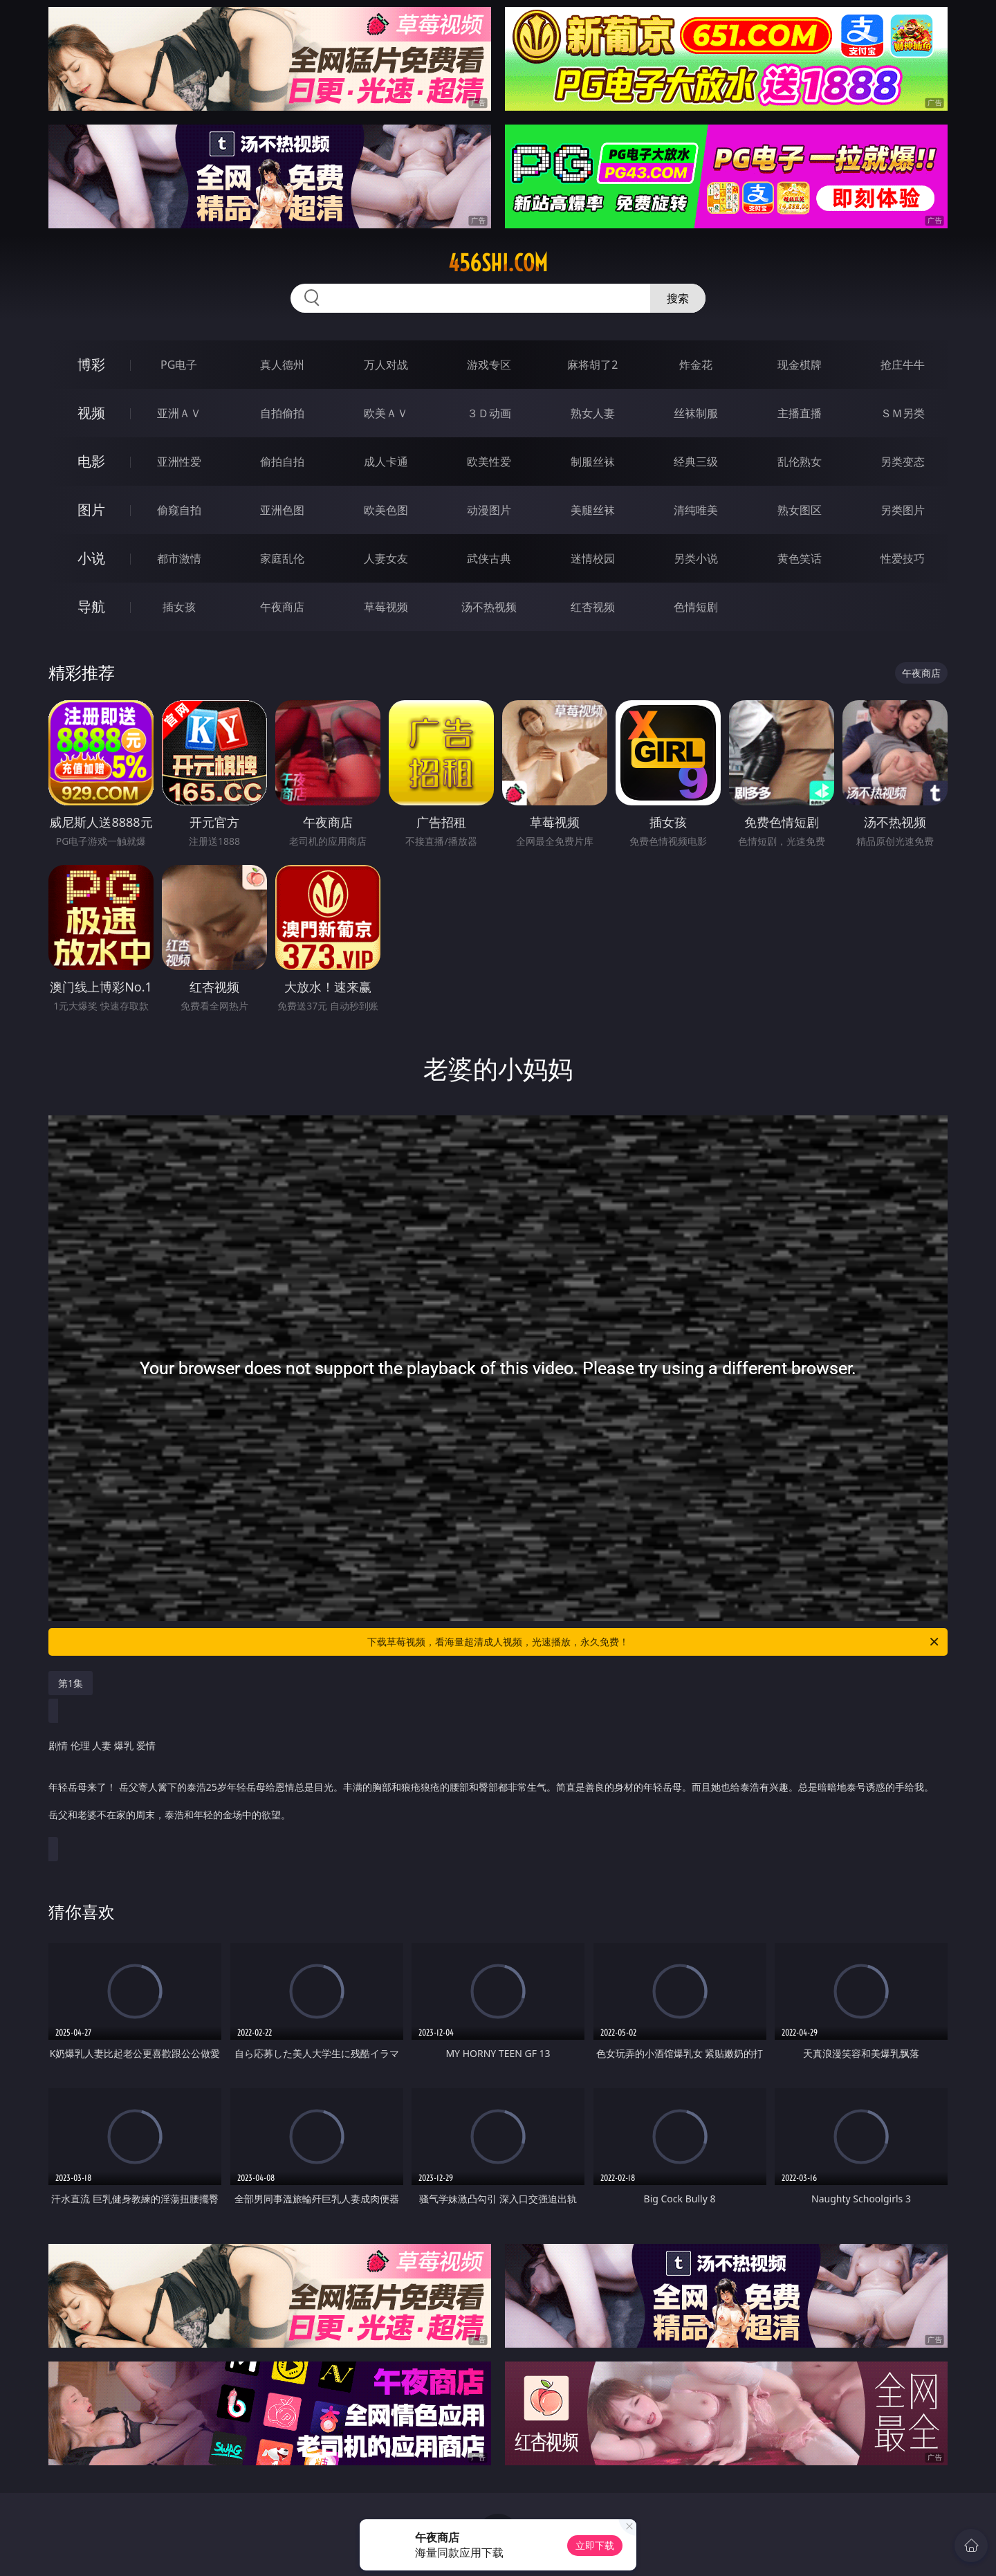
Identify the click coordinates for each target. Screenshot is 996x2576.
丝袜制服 (696, 413)
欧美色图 (386, 510)
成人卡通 (386, 461)
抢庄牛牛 (902, 364)
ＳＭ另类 (902, 413)
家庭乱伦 (282, 558)
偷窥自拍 (179, 510)
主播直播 (799, 413)
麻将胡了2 (592, 364)
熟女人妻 (593, 413)
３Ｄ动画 (489, 413)
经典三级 (696, 461)
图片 (91, 509)
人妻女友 (386, 558)
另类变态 (902, 461)
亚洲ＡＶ (179, 413)
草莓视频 (386, 606)
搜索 (678, 298)
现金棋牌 (799, 364)
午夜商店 (282, 606)
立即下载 (594, 2545)
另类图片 (902, 510)
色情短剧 (696, 606)
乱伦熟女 (799, 461)
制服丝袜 (593, 461)
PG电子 (178, 364)
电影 (91, 461)
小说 (91, 558)
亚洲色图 (282, 510)
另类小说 (696, 558)
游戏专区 (489, 364)
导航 (91, 606)
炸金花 (695, 364)
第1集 (70, 1683)
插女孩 (179, 606)
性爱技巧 (902, 558)
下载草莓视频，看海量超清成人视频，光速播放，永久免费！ (654, 1642)
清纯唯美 (696, 510)
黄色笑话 (799, 558)
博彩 (91, 364)
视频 (91, 412)
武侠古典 (489, 558)
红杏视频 (593, 606)
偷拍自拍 (282, 461)
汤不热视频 (489, 606)
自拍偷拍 (282, 413)
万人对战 (386, 364)
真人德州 (282, 364)
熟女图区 (799, 510)
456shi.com (498, 263)
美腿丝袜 (593, 510)
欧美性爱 (489, 461)
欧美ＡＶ (386, 413)
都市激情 (179, 558)
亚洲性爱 (179, 461)
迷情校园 (593, 558)
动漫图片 (489, 510)
